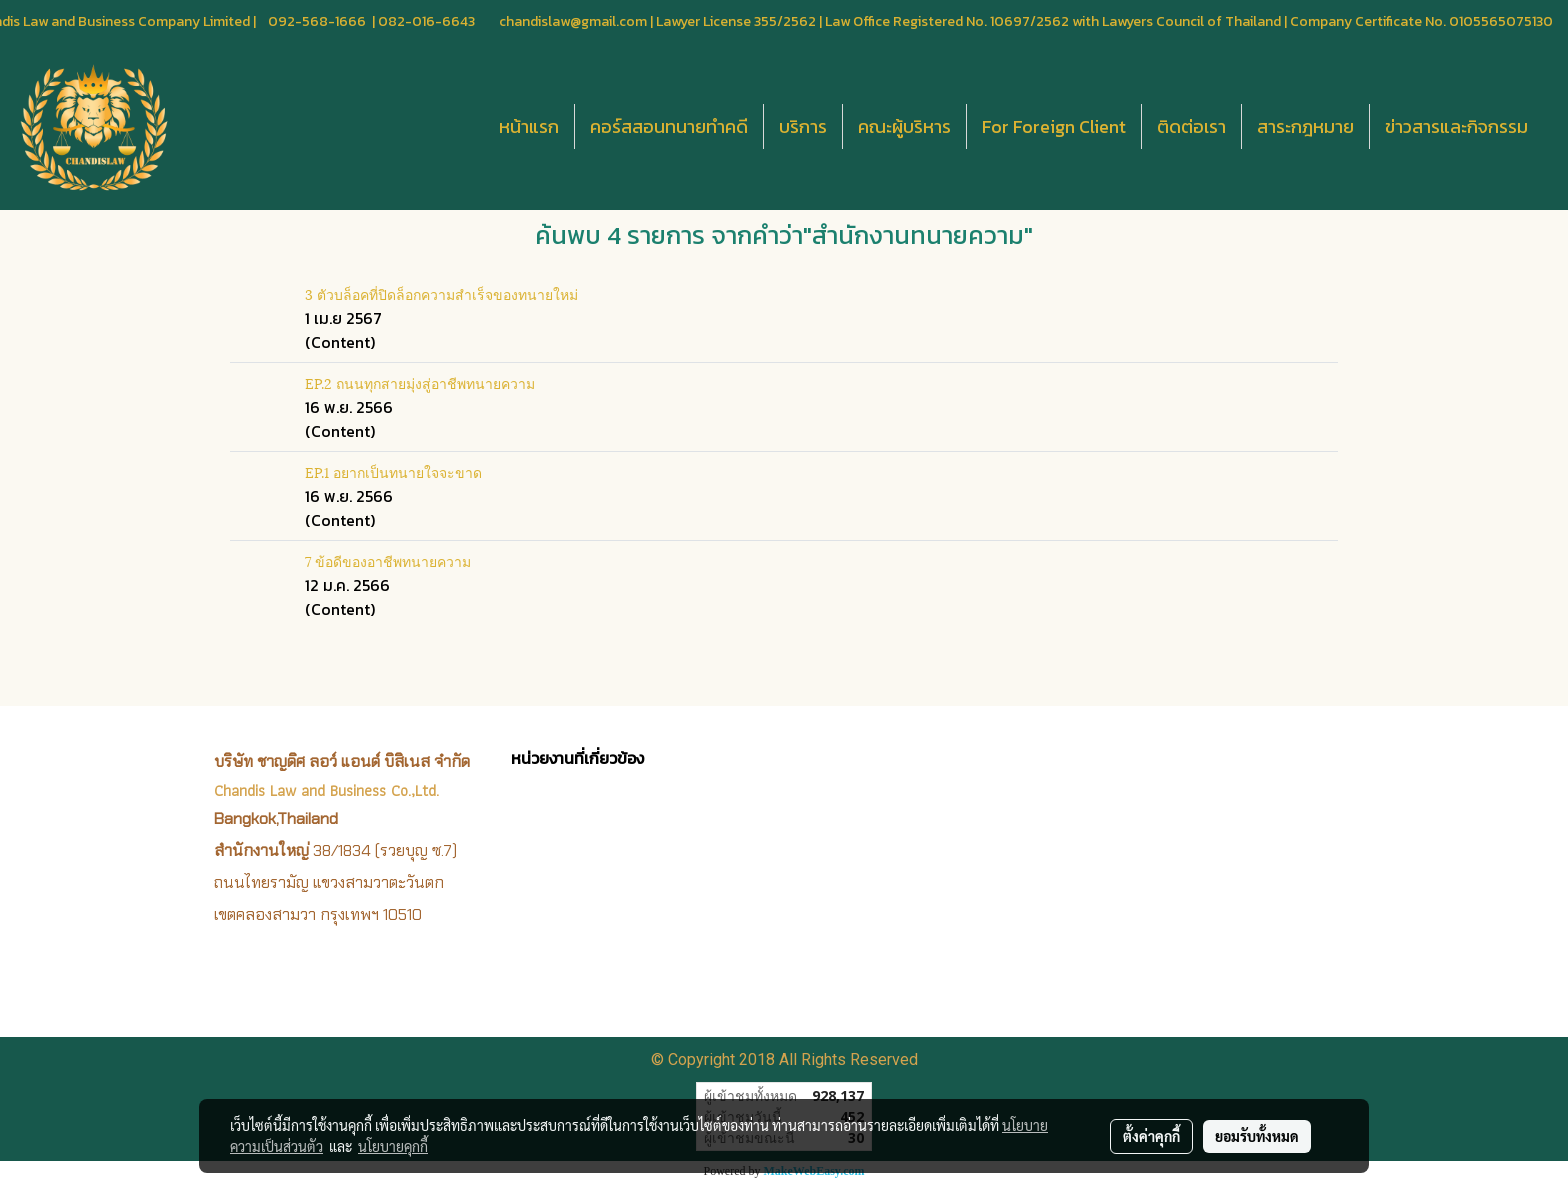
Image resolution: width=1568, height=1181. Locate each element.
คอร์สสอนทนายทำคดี (669, 126)
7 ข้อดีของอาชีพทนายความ (388, 560)
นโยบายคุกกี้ (393, 1146)
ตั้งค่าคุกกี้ (1151, 1136)
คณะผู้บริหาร (904, 126)
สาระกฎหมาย (1305, 126)
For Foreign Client (1054, 126)
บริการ (803, 126)
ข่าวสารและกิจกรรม (1456, 126)
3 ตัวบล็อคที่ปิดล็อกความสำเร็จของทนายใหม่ (441, 293)
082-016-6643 (426, 21)
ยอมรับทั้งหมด (1257, 1136)
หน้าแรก (529, 126)
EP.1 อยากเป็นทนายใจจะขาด (393, 471)
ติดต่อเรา (1191, 126)
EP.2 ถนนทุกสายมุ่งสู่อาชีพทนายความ (420, 382)
